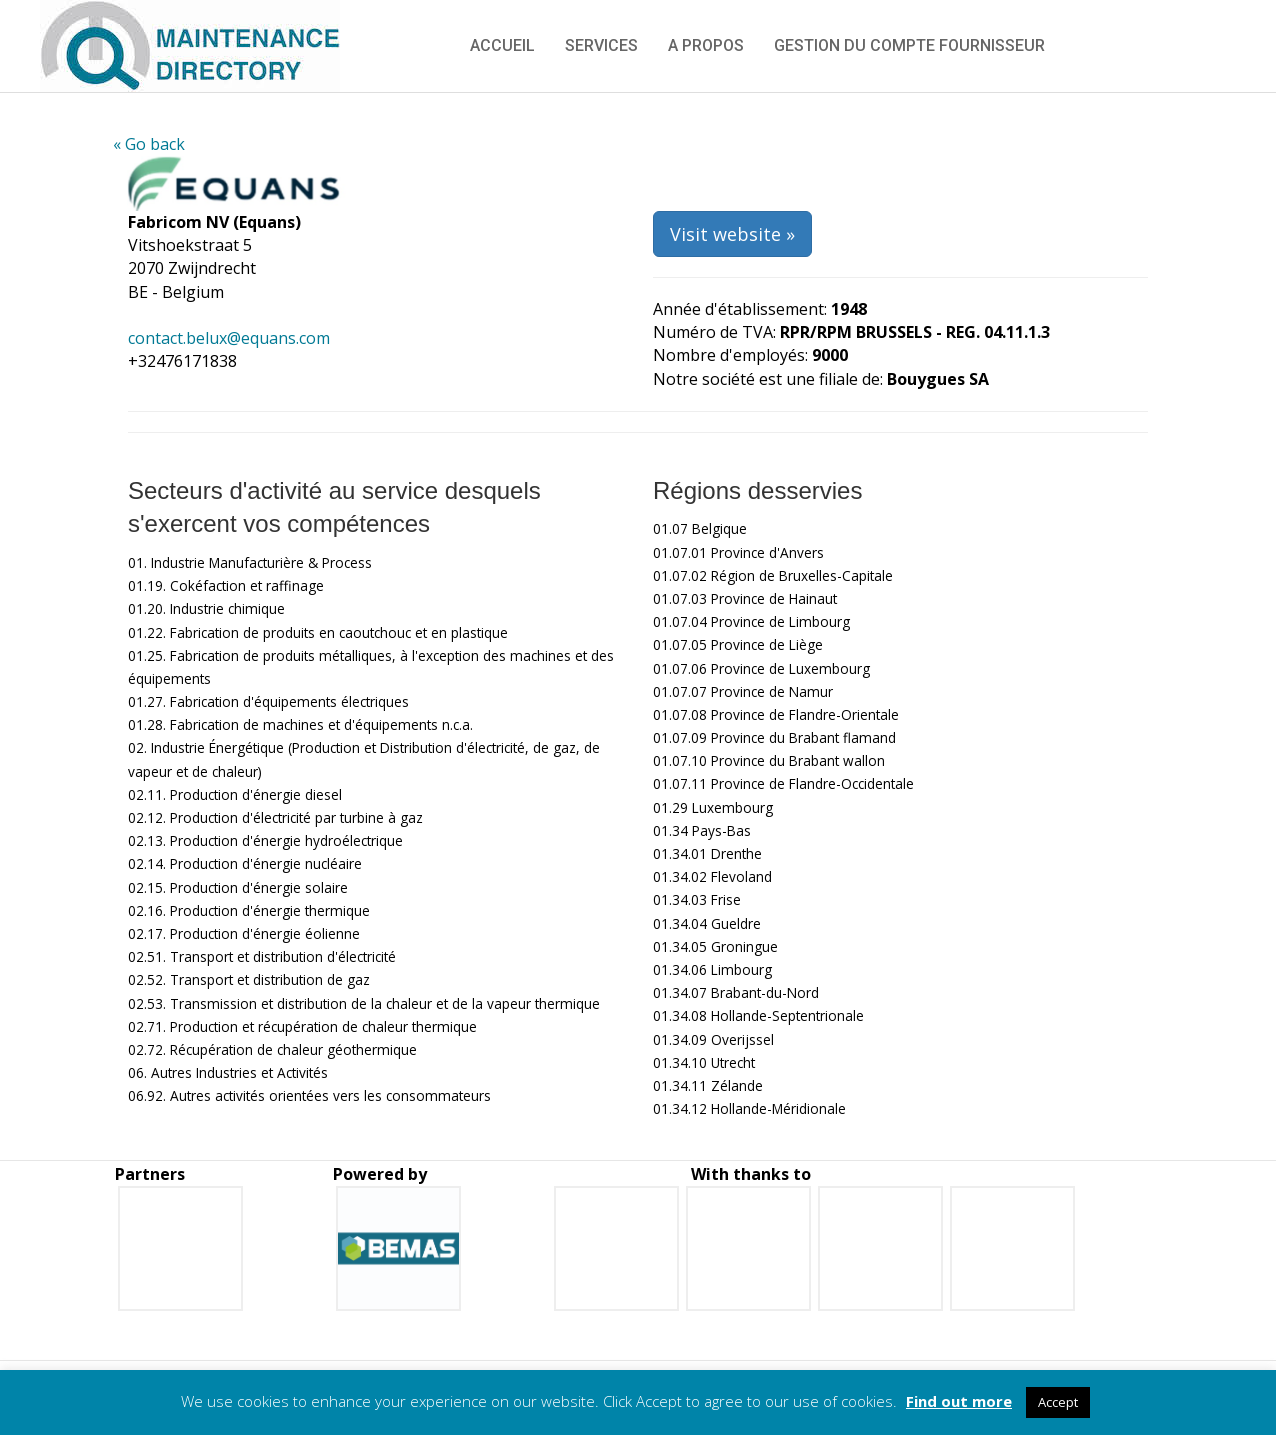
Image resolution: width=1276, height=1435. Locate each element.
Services (601, 45)
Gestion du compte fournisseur (909, 45)
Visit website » (732, 234)
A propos (706, 45)
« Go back (149, 144)
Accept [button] (1058, 1402)
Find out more (959, 1401)
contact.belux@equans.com (229, 338)
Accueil (502, 45)
